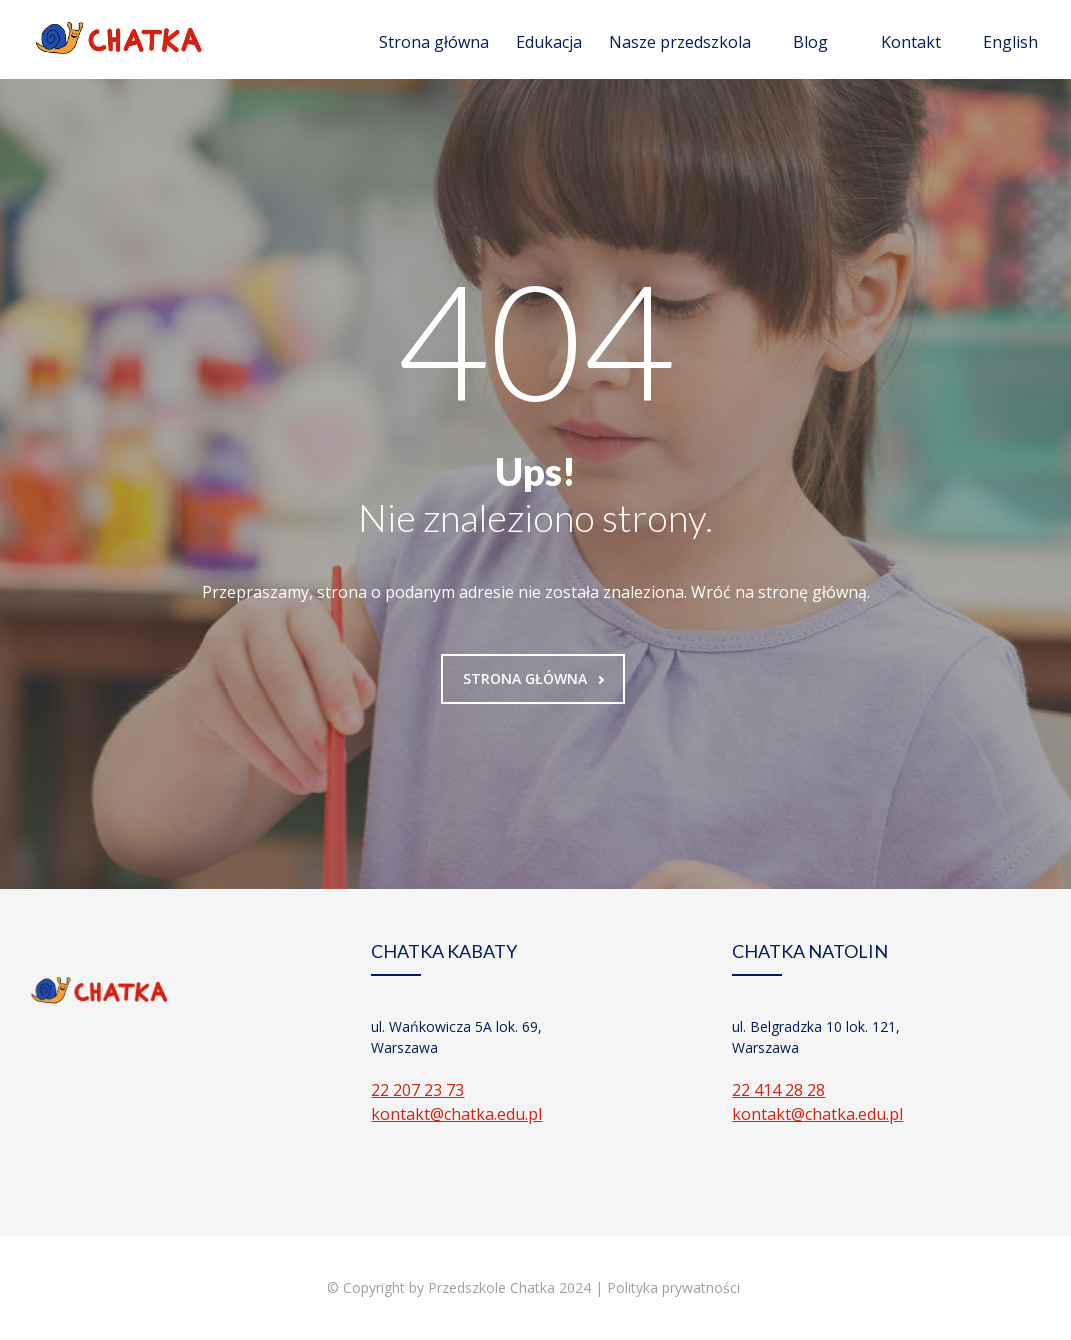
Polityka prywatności (675, 1287)
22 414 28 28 (778, 1090)
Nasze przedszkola (680, 42)
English (1010, 42)
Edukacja (549, 42)
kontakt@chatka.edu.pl (456, 1114)
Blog (810, 42)
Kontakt (911, 42)
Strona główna (434, 42)
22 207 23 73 (417, 1090)
